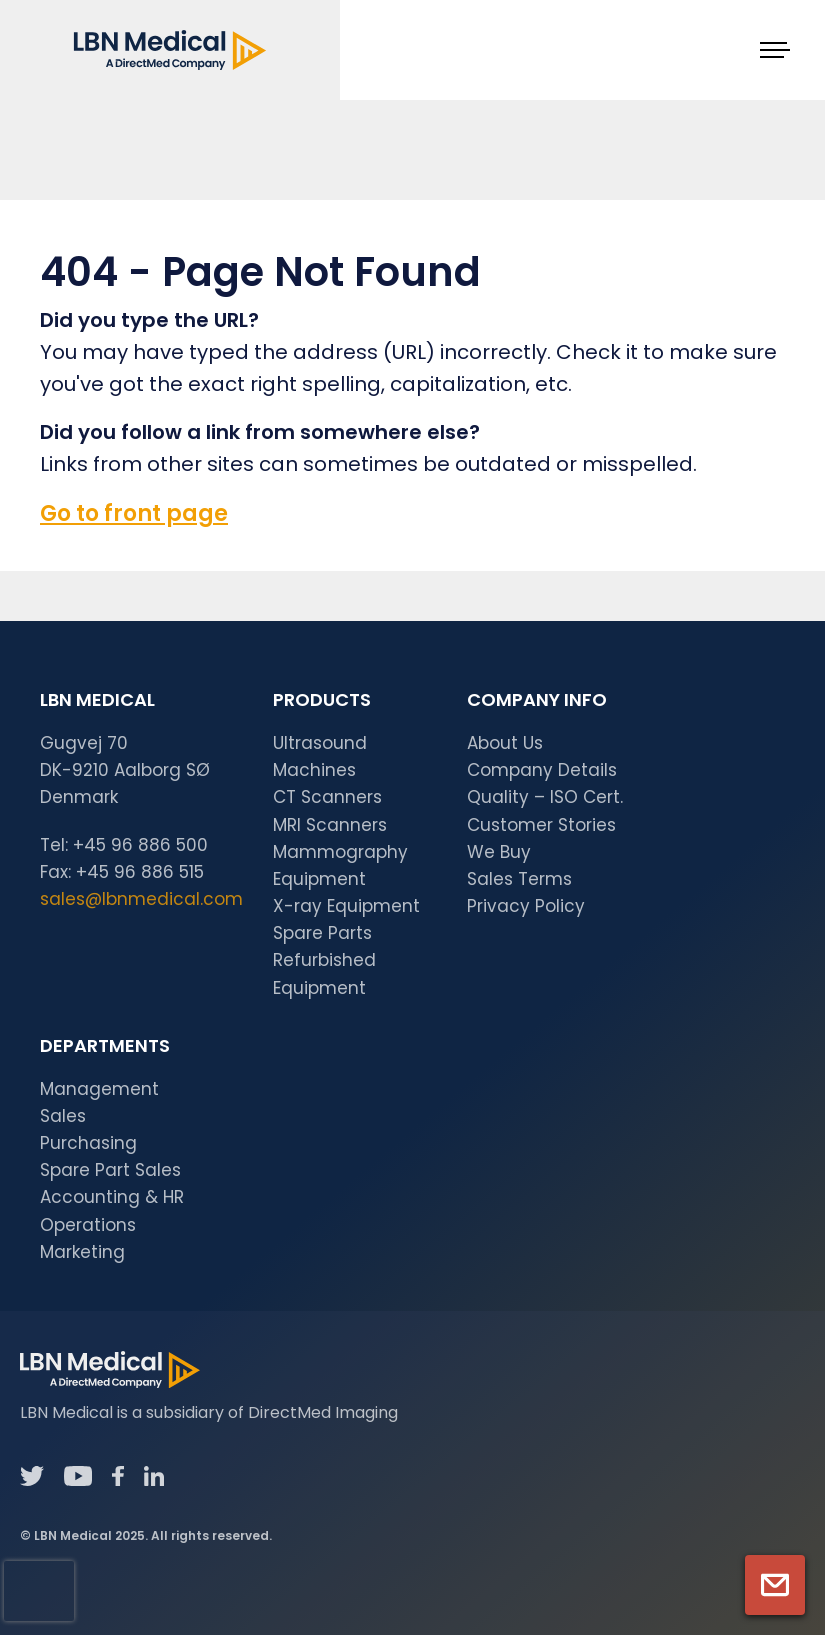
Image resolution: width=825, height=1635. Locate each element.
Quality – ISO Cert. (545, 797)
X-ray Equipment (346, 906)
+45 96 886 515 (140, 872)
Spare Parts (322, 933)
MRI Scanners (330, 825)
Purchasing (88, 1143)
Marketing (82, 1252)
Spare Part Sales (110, 1170)
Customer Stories (541, 825)
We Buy (499, 852)
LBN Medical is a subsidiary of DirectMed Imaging (209, 1412)
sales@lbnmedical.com (141, 899)
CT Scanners (327, 797)
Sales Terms (519, 879)
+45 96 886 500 (140, 845)
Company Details (542, 770)
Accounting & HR (112, 1197)
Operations (88, 1225)
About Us (505, 743)
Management (99, 1089)
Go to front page (134, 513)
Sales (63, 1116)
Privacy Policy (526, 906)
